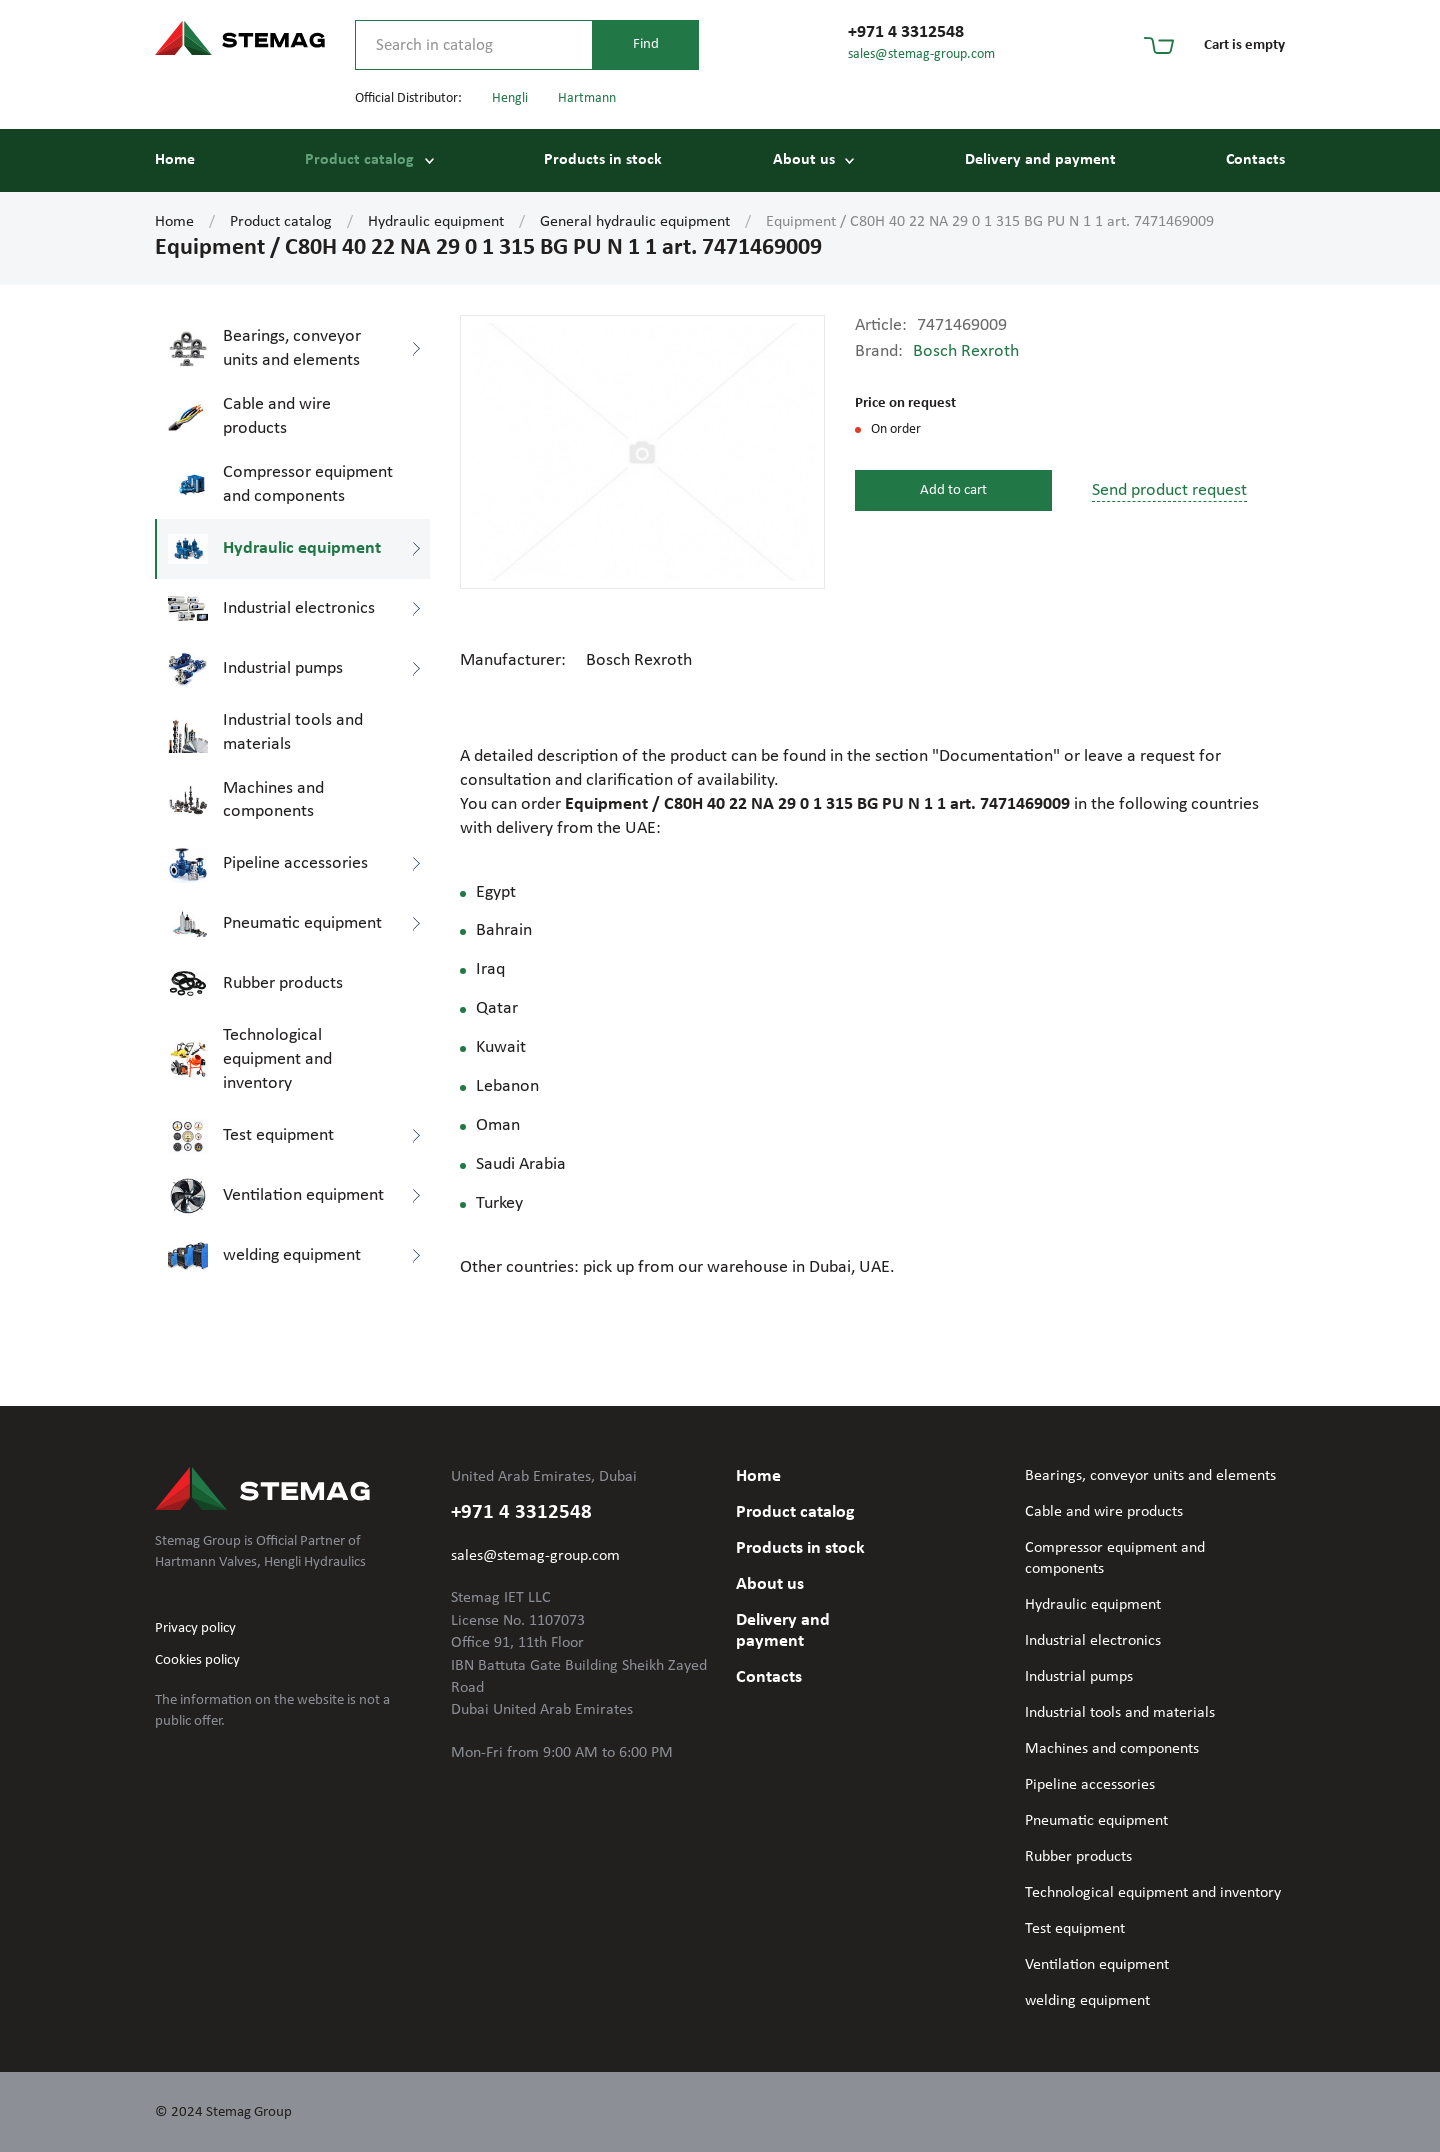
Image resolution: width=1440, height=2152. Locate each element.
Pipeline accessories (1090, 1785)
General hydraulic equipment (635, 222)
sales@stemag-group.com (921, 54)
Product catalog (359, 160)
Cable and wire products (1104, 1512)
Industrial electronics (1093, 1641)
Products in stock (603, 160)
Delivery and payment (1040, 160)
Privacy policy (195, 1628)
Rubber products (1078, 1857)
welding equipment (1087, 2001)
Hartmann (587, 98)
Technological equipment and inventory (1153, 1893)
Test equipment (1075, 1929)
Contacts (1255, 160)
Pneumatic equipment (1096, 1821)
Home (175, 160)
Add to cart (953, 490)
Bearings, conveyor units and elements (1150, 1476)
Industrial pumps (1079, 1677)
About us (804, 160)
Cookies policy (197, 1660)
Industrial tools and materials (1120, 1713)
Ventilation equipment (1097, 1965)
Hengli (510, 98)
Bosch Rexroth (966, 351)
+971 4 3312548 (906, 32)
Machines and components (1112, 1749)
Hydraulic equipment (436, 222)
